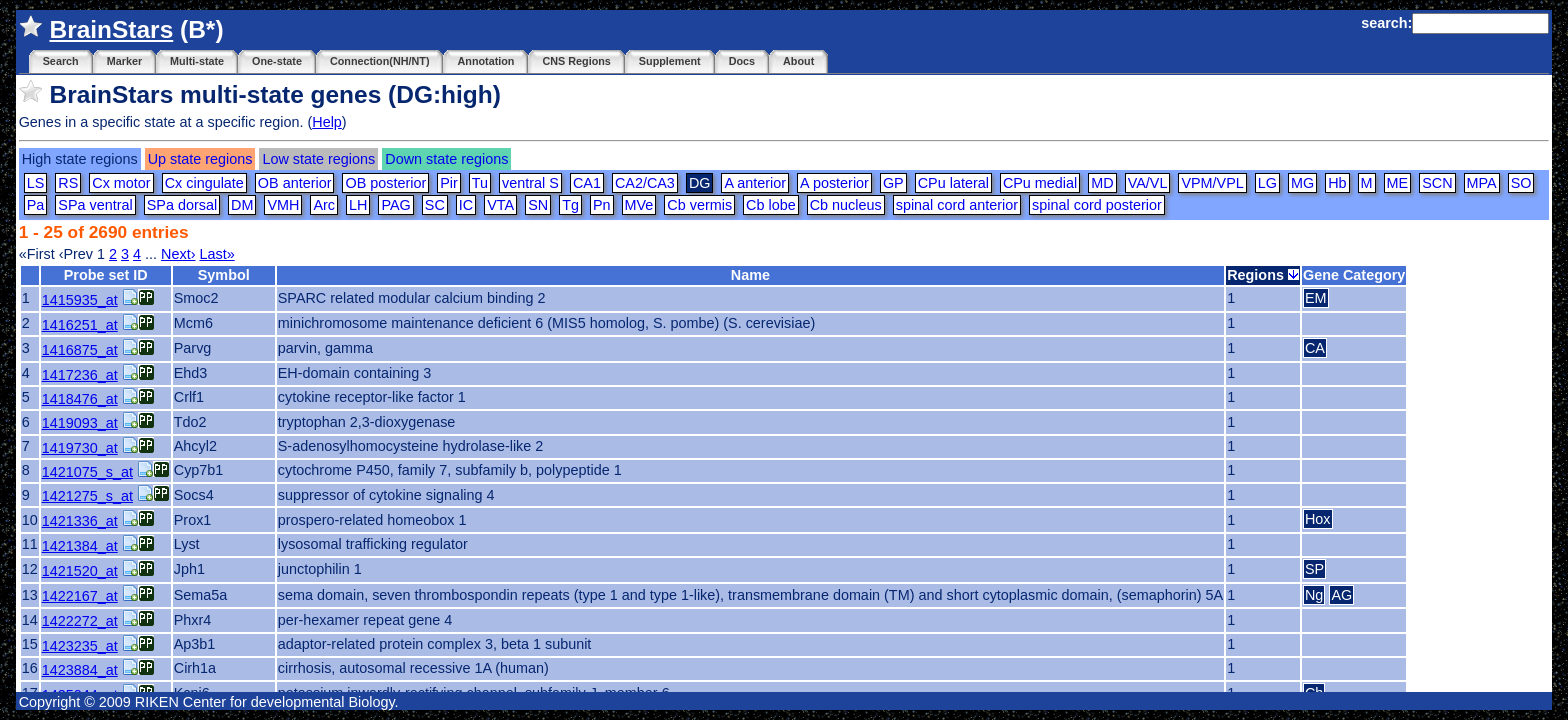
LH (358, 205)
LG (1267, 183)
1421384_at (80, 546)
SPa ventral (95, 205)
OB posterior (385, 183)
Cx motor (121, 183)
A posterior (834, 183)
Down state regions (446, 159)
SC (435, 205)
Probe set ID (106, 275)
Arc (324, 205)
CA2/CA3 (645, 183)
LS (36, 183)
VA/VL (1148, 183)
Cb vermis (699, 205)
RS (68, 183)
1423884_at (80, 670)
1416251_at (80, 325)
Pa (36, 205)
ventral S (530, 183)
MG (1302, 183)
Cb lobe (771, 205)
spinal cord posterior (1097, 205)
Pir (449, 183)
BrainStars (111, 29)
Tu (480, 183)
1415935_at (80, 300)
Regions (1263, 275)
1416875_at (80, 350)
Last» (216, 254)
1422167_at (80, 596)
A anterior (755, 183)
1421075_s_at (87, 472)
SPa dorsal (182, 205)
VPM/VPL (1212, 183)
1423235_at (80, 646)
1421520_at (80, 571)
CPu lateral (953, 183)
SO (1521, 183)
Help (327, 122)
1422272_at (80, 621)
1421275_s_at (87, 496)
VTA (500, 205)
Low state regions (318, 159)
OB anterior (295, 183)
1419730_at (80, 448)
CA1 (587, 183)
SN (538, 205)
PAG (395, 205)
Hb (1337, 183)
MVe (639, 205)
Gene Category (1354, 275)
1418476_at (80, 399)
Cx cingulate (204, 183)
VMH (283, 205)
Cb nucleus (846, 205)
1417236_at (80, 375)
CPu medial (1040, 183)
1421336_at (80, 521)
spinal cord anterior (957, 205)
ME (1398, 183)
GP (893, 183)
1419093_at (80, 423)
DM (242, 205)
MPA (1482, 183)
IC (466, 205)
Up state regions (200, 159)
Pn (602, 205)
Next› (178, 254)
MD (1102, 183)
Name (750, 275)
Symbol (224, 275)
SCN (1437, 183)
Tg (570, 205)
